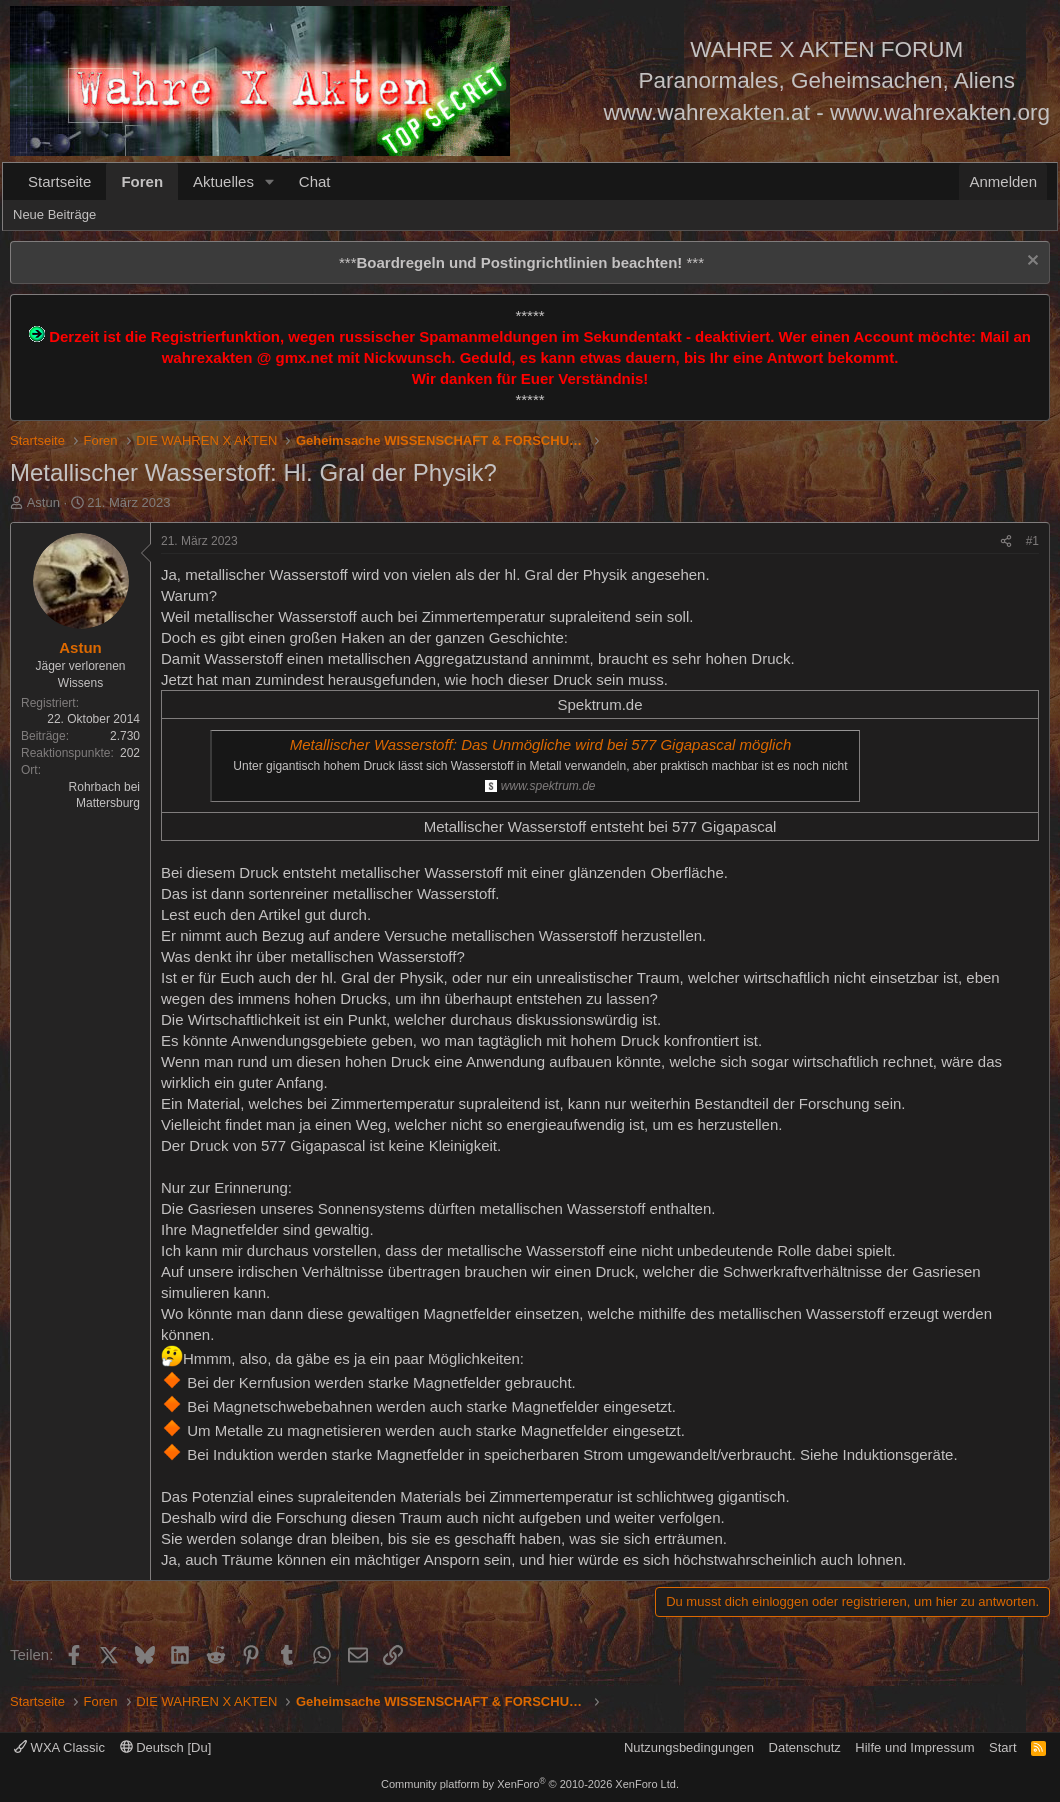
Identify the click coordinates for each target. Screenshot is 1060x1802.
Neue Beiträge (54, 214)
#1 (1032, 541)
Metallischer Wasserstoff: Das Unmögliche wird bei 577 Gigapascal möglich (541, 744)
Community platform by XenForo (530, 1784)
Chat (315, 181)
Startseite (59, 181)
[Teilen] (1006, 541)
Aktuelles (223, 181)
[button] (270, 181)
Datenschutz (805, 1747)
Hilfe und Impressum (914, 1747)
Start (1002, 1747)
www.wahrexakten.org (940, 112)
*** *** (521, 262)
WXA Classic (59, 1747)
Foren (142, 181)
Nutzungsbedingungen (689, 1747)
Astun (43, 502)
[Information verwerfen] (1030, 262)
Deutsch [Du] (166, 1747)
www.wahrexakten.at (707, 112)
